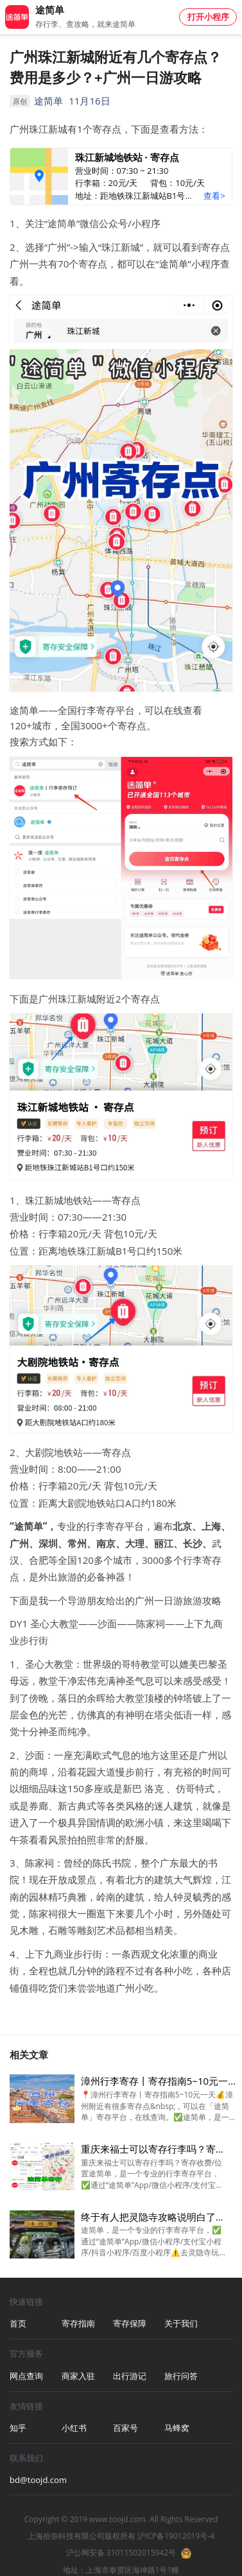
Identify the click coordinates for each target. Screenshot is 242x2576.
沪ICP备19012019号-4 (175, 2535)
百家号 (125, 2428)
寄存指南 (78, 2323)
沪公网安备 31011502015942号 (121, 2552)
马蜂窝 (176, 2428)
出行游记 (129, 2376)
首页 (18, 2323)
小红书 (74, 2428)
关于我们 (181, 2323)
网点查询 (26, 2376)
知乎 (18, 2428)
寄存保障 (129, 2323)
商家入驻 (78, 2376)
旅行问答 (181, 2376)
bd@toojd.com (35, 2480)
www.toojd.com (117, 2519)
